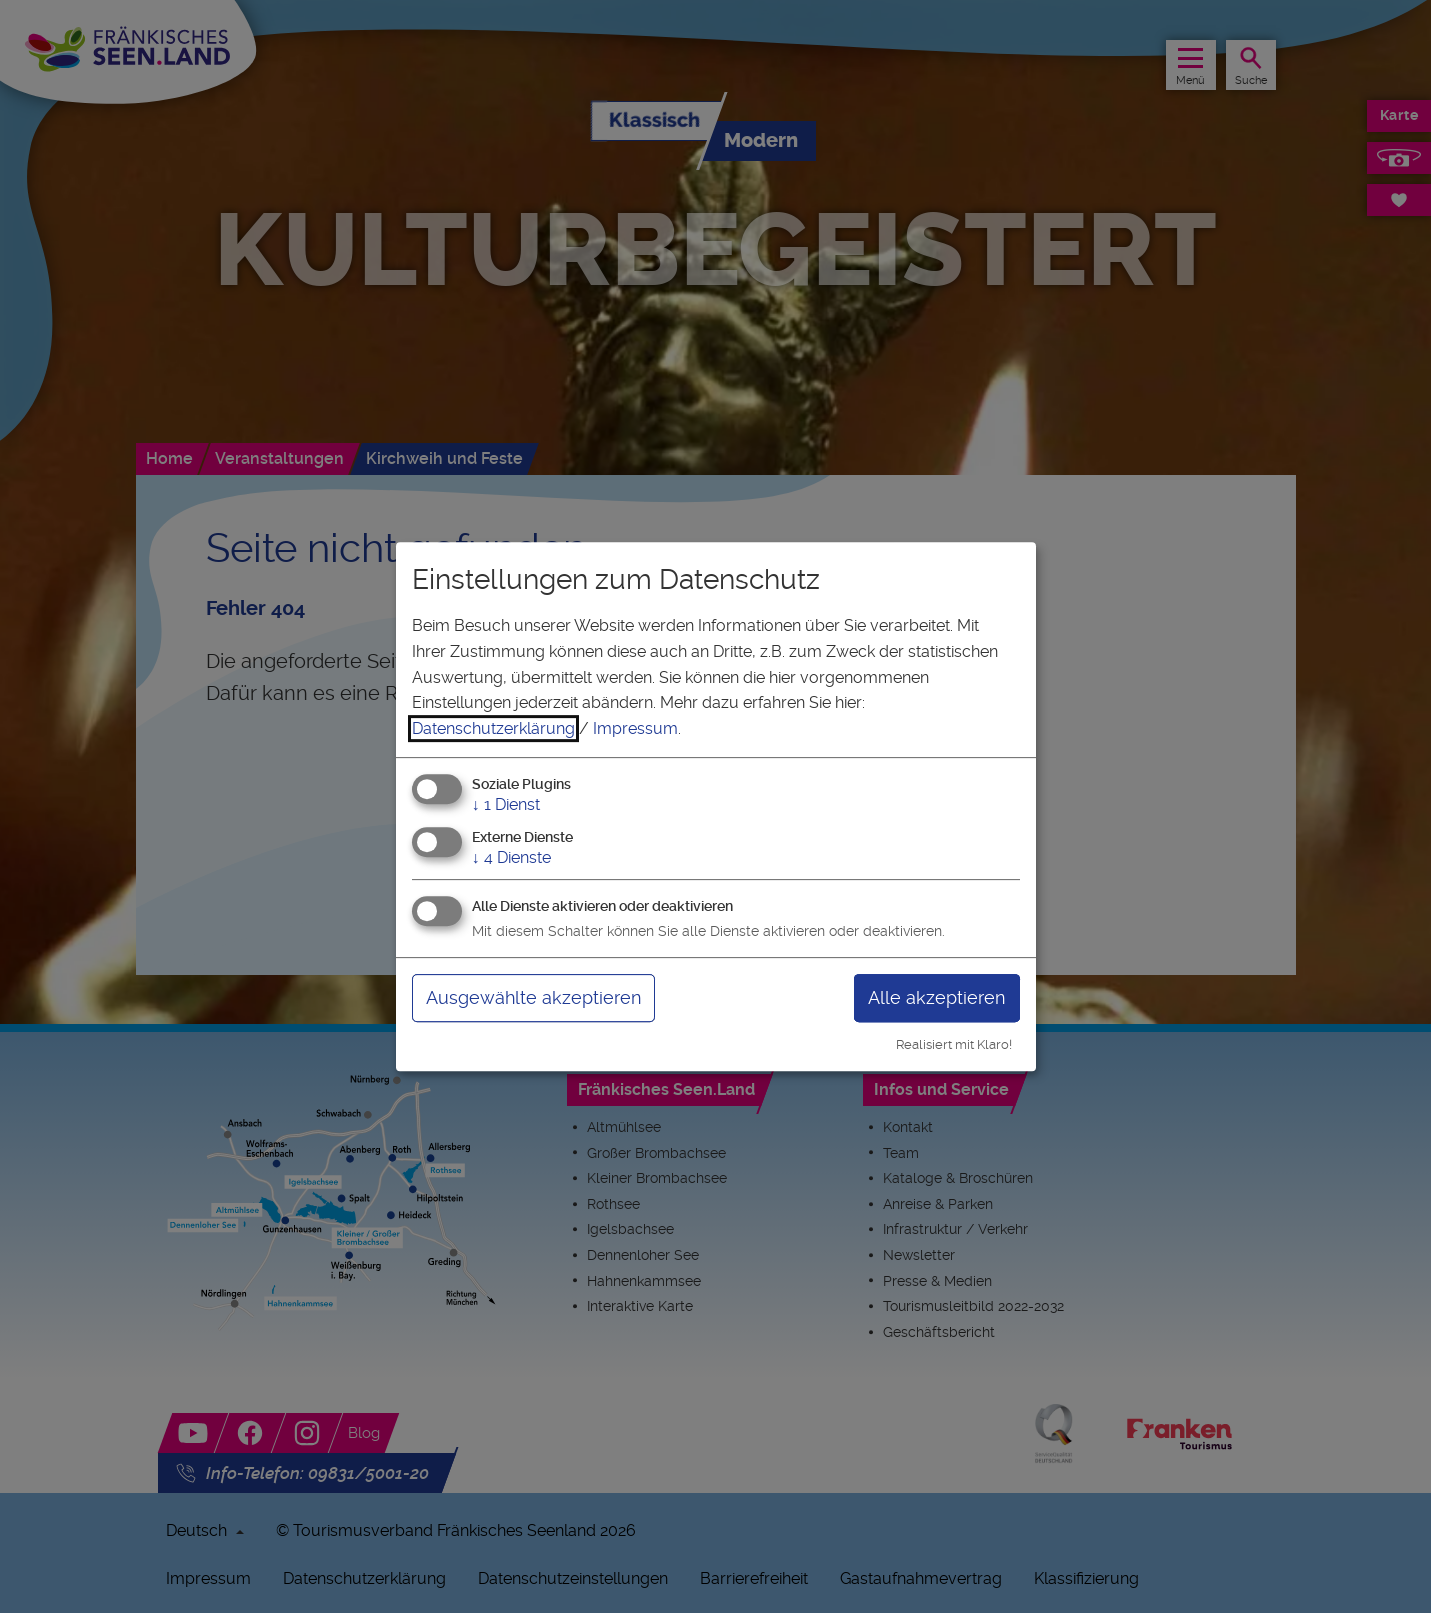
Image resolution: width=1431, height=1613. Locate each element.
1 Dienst (506, 805)
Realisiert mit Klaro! (954, 1044)
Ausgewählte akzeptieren (533, 997)
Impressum (635, 728)
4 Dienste (511, 857)
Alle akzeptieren (936, 997)
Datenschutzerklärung (493, 728)
